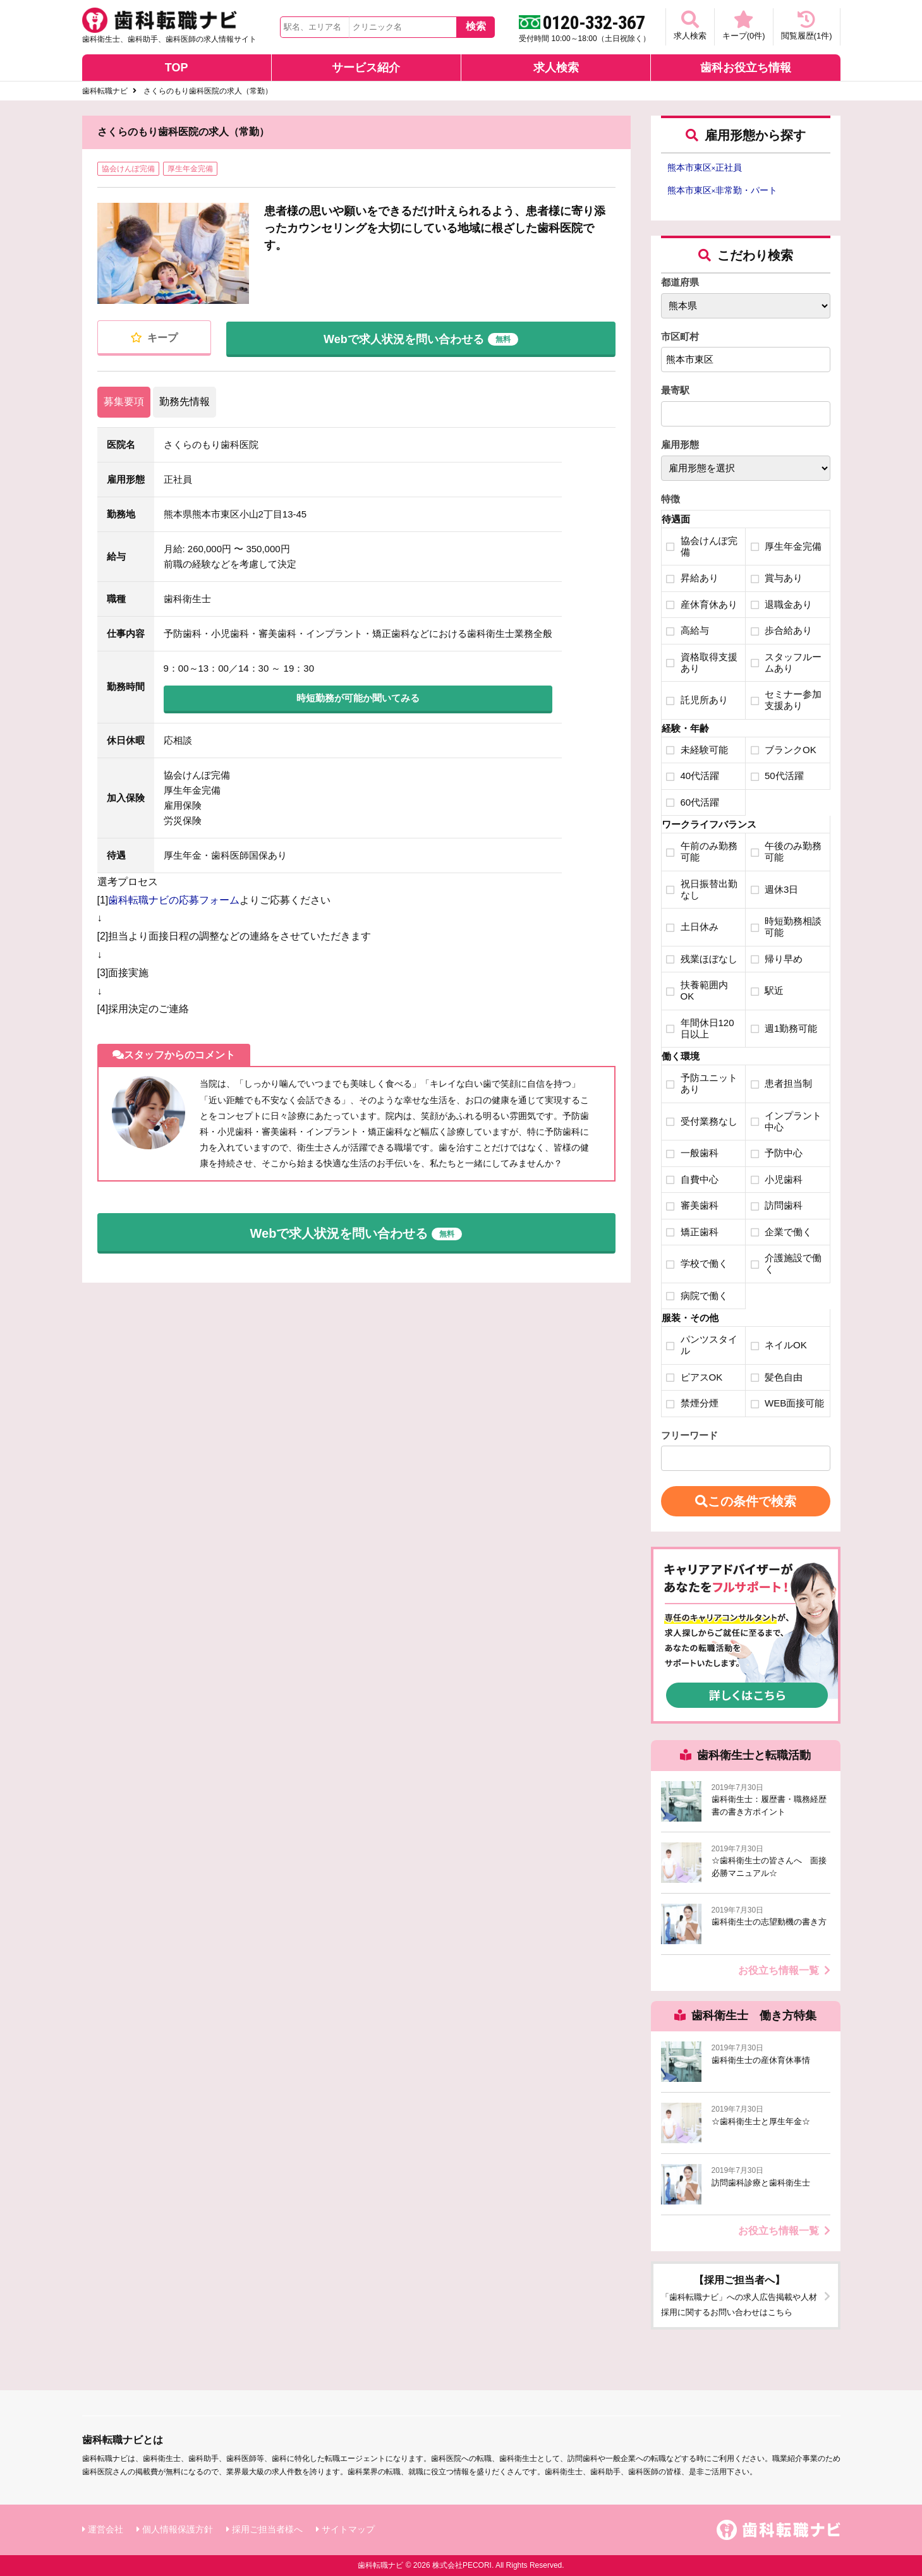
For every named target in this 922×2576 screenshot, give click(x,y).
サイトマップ (348, 2529)
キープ (154, 337)
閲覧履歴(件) (806, 25)
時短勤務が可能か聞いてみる (358, 697)
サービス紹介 (366, 67)
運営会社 (105, 2529)
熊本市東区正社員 (705, 167)
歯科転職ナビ (105, 91)
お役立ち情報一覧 (784, 1970)
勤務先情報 (184, 401)
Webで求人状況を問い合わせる (421, 336)
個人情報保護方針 (177, 2529)
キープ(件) (743, 25)
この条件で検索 (745, 1501)
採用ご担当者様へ (267, 2529)
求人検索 (690, 25)
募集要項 (124, 401)
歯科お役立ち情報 (745, 67)
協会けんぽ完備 (128, 168)
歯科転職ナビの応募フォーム (174, 900)
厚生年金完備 (190, 168)
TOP (176, 67)
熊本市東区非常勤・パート (722, 190)
